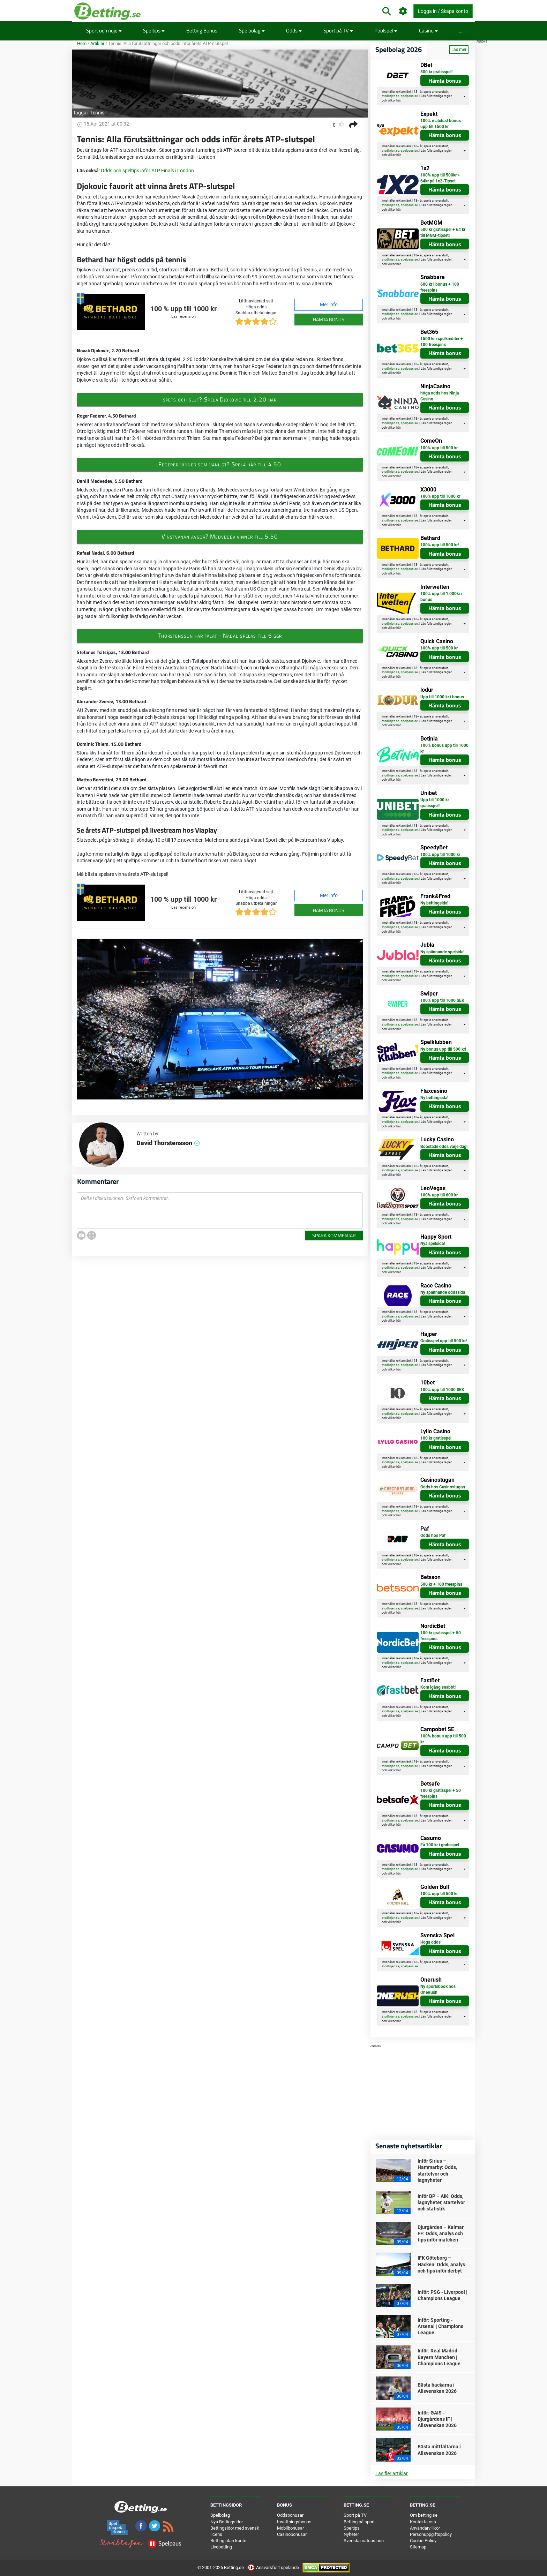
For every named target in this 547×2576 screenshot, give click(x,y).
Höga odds (430, 1942)
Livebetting (221, 2546)
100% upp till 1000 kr (440, 496)
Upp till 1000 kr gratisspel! (434, 802)
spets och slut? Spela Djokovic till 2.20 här (220, 399)
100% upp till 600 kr (439, 1195)
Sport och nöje (104, 31)
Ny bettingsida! (434, 903)
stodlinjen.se (390, 96)
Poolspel (385, 31)
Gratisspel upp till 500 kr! (443, 1340)
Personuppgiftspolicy (431, 2534)
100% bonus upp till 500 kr (443, 1739)
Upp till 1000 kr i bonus (442, 696)
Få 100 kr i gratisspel (439, 1844)
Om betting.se (423, 2515)
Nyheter (351, 2534)
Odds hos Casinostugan (442, 1487)
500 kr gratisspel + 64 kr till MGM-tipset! (442, 232)
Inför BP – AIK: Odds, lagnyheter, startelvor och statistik (441, 2202)
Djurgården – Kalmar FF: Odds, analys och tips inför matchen (441, 2233)
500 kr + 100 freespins (441, 1584)
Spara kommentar (334, 1235)
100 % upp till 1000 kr (183, 309)
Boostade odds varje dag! (443, 1146)
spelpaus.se (409, 96)
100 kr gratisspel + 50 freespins (440, 1635)
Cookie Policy (423, 2540)
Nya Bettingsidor (226, 2521)
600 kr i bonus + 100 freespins (439, 287)
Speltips (154, 31)
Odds (294, 31)
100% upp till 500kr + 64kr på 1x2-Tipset (440, 178)
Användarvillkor (425, 2528)
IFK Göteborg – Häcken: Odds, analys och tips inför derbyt (441, 2264)
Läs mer (458, 49)
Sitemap (418, 2546)
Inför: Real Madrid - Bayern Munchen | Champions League (439, 2357)
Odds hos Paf (432, 1535)
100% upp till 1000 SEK (442, 1000)
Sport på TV (338, 31)
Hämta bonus (328, 319)
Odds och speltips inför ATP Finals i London (147, 170)
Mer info (329, 304)
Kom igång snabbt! (438, 1687)
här (398, 100)
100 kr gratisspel (435, 1438)
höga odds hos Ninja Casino (439, 396)
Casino (428, 31)
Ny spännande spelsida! (442, 951)
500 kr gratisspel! (436, 71)
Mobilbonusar (290, 2528)
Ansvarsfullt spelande (273, 2567)
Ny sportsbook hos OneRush (438, 1989)
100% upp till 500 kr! (439, 544)
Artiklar (97, 43)
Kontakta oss (423, 2521)
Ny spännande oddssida (442, 1292)
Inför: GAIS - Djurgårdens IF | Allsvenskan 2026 (437, 2419)
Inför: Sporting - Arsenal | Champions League (440, 2326)
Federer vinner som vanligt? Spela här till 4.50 (219, 464)
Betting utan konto (228, 2540)
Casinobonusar (292, 2534)
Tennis (97, 112)
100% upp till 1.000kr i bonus (441, 596)
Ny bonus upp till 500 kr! (443, 1049)
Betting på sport (359, 2521)
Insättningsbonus (294, 2521)
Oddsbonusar (290, 2515)
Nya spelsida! (432, 1243)
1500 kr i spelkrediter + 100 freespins (441, 341)
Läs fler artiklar (391, 2473)
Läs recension (183, 316)
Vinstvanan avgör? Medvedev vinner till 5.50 (220, 536)
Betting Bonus (201, 31)
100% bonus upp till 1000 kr (444, 748)
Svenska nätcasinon (364, 2540)
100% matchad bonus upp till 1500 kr (440, 123)
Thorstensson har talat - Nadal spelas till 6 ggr (220, 635)
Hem (82, 43)
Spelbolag (252, 31)
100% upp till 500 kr (439, 447)
